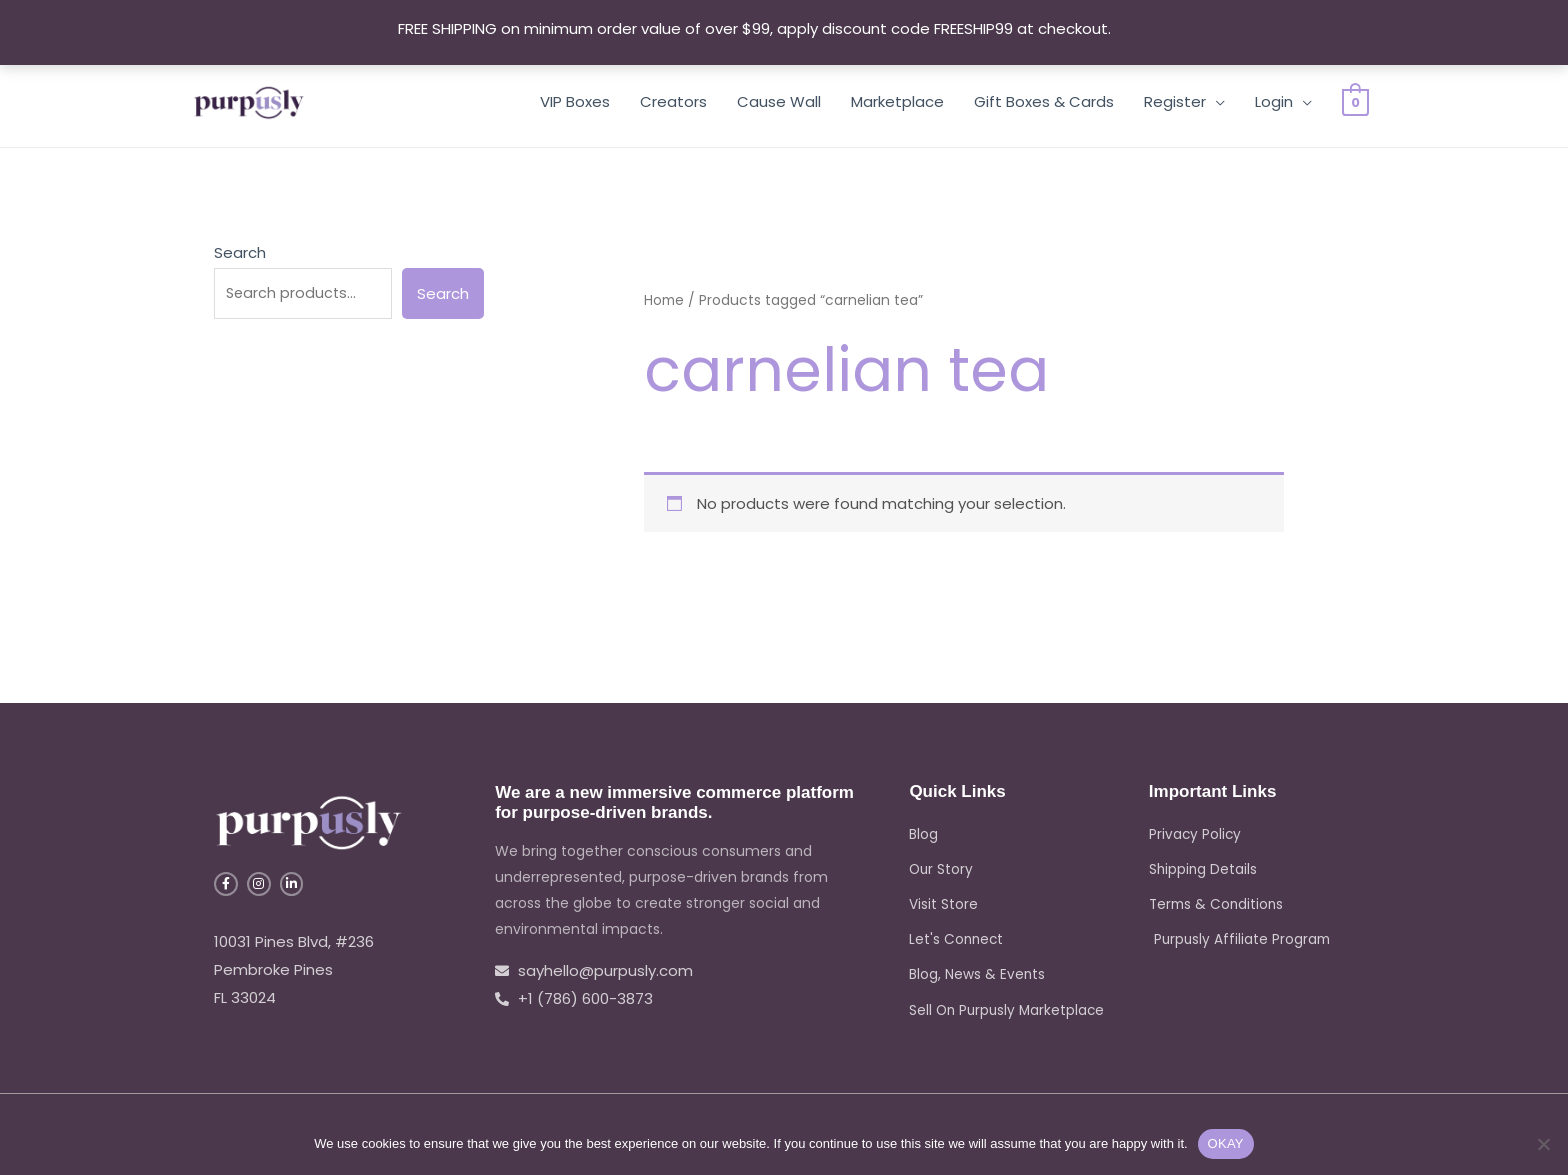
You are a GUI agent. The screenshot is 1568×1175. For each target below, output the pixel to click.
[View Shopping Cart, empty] (1355, 101)
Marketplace (897, 101)
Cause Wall (779, 101)
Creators (673, 101)
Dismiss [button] (1142, 28)
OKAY (1226, 1143)
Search (240, 252)
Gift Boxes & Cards (1044, 101)
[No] (1543, 1144)
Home (664, 300)
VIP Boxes (575, 101)
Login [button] (1274, 101)
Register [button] (1175, 101)
